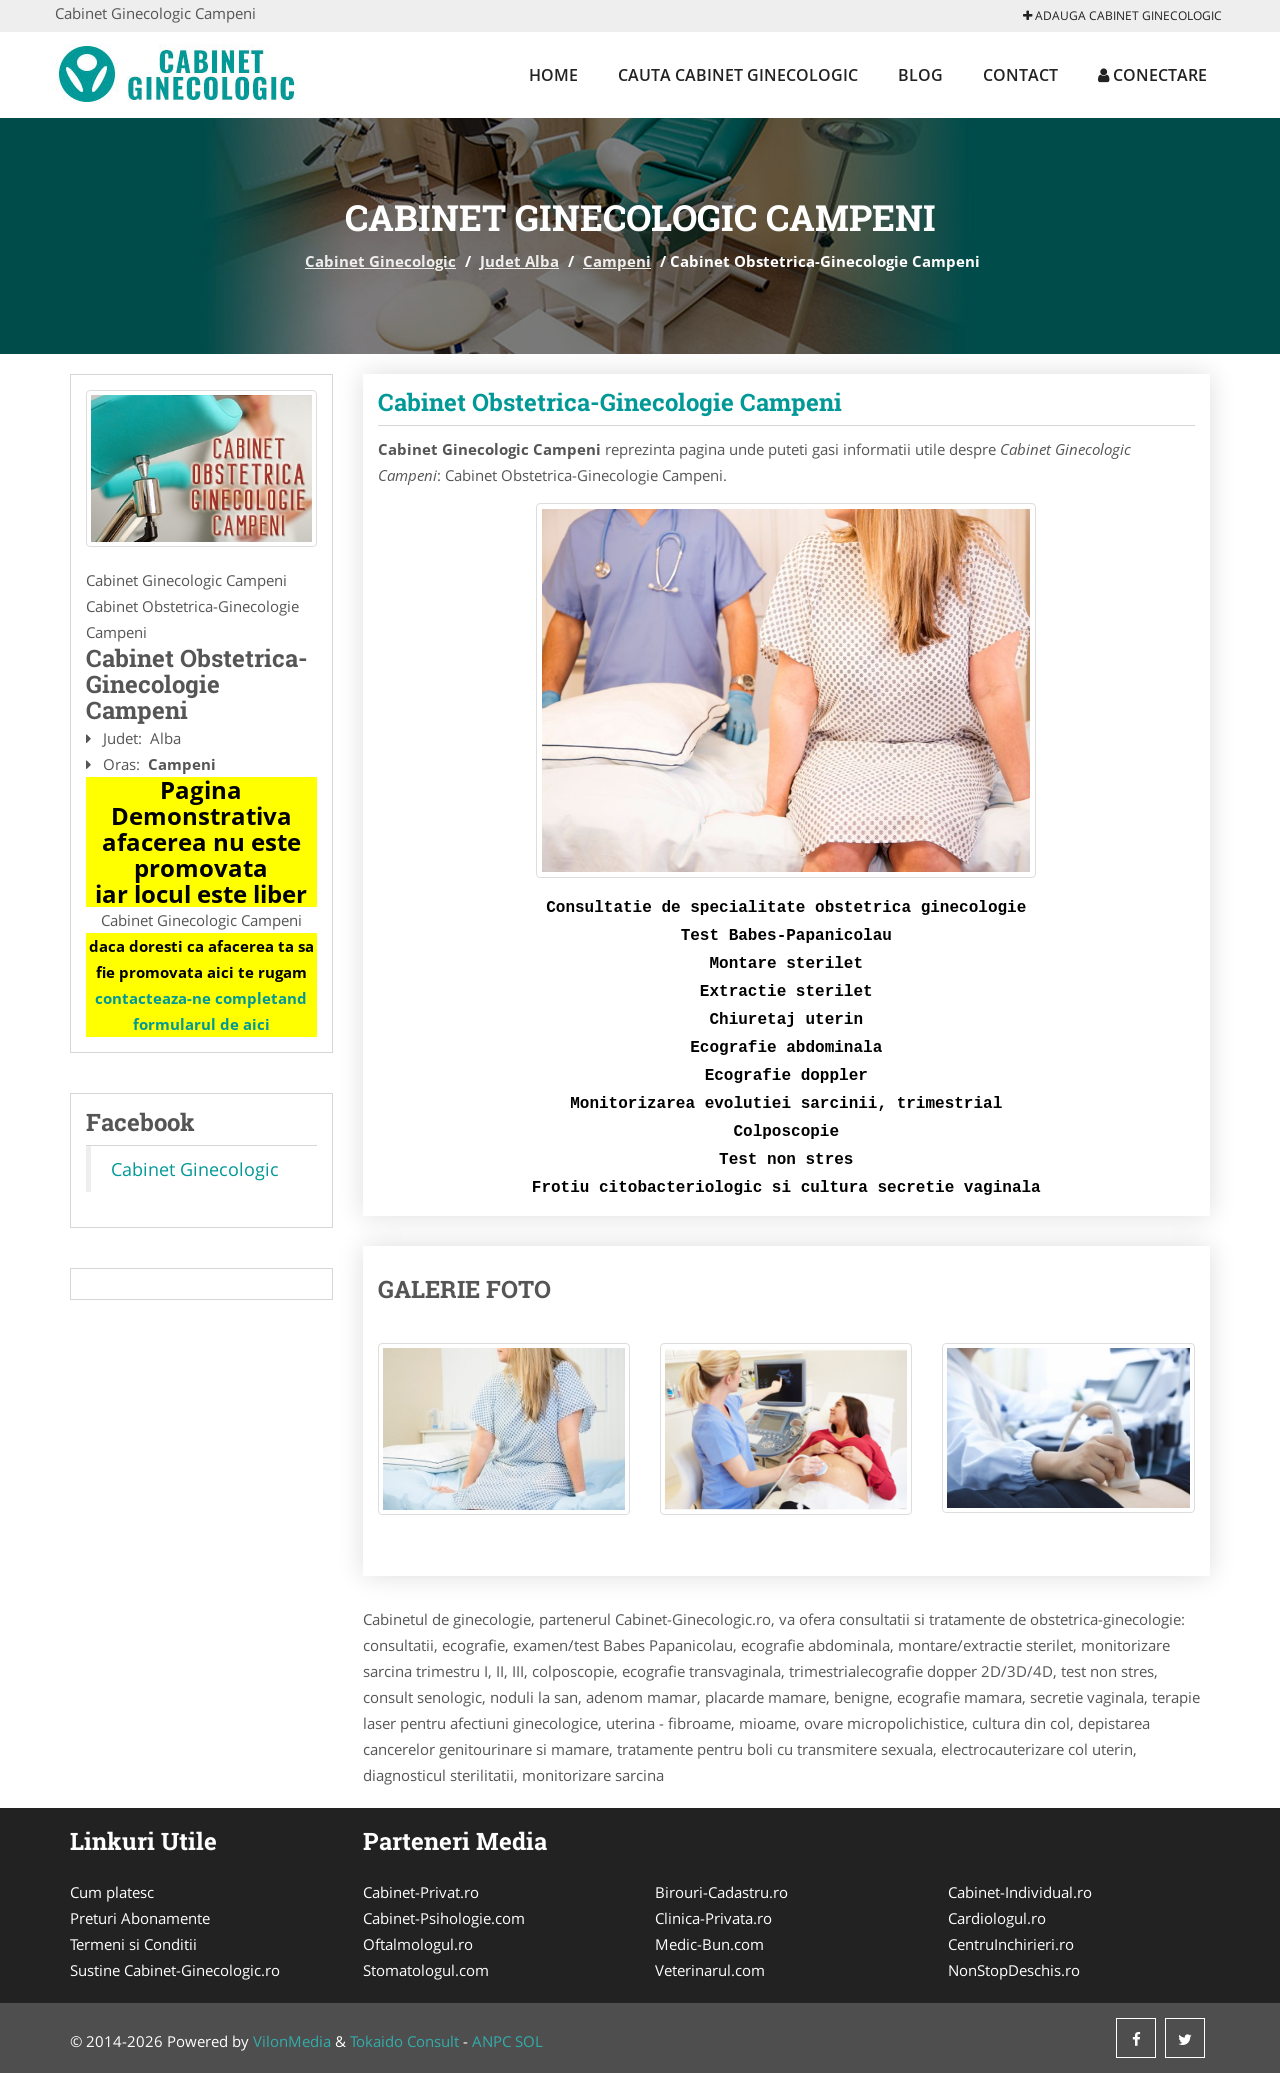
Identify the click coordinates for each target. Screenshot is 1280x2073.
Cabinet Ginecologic (380, 261)
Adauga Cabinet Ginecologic (1122, 15)
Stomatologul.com (426, 1970)
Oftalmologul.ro (418, 1944)
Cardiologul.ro (997, 1918)
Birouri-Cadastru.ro (721, 1892)
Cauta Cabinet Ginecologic (738, 75)
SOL (529, 2041)
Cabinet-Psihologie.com (444, 1918)
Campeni (617, 261)
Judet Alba (519, 261)
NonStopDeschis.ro (1014, 1970)
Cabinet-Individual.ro (1020, 1892)
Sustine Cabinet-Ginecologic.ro (175, 1970)
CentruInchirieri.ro (1011, 1944)
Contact (1020, 75)
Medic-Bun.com (709, 1944)
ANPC (491, 2041)
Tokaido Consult (404, 2041)
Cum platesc (112, 1892)
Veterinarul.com (710, 1970)
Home (553, 75)
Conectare (1152, 75)
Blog (920, 75)
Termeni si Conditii (133, 1944)
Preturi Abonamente (140, 1918)
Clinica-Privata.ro (713, 1918)
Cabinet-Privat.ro (421, 1892)
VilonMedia (292, 2041)
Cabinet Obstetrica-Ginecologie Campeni (610, 402)
